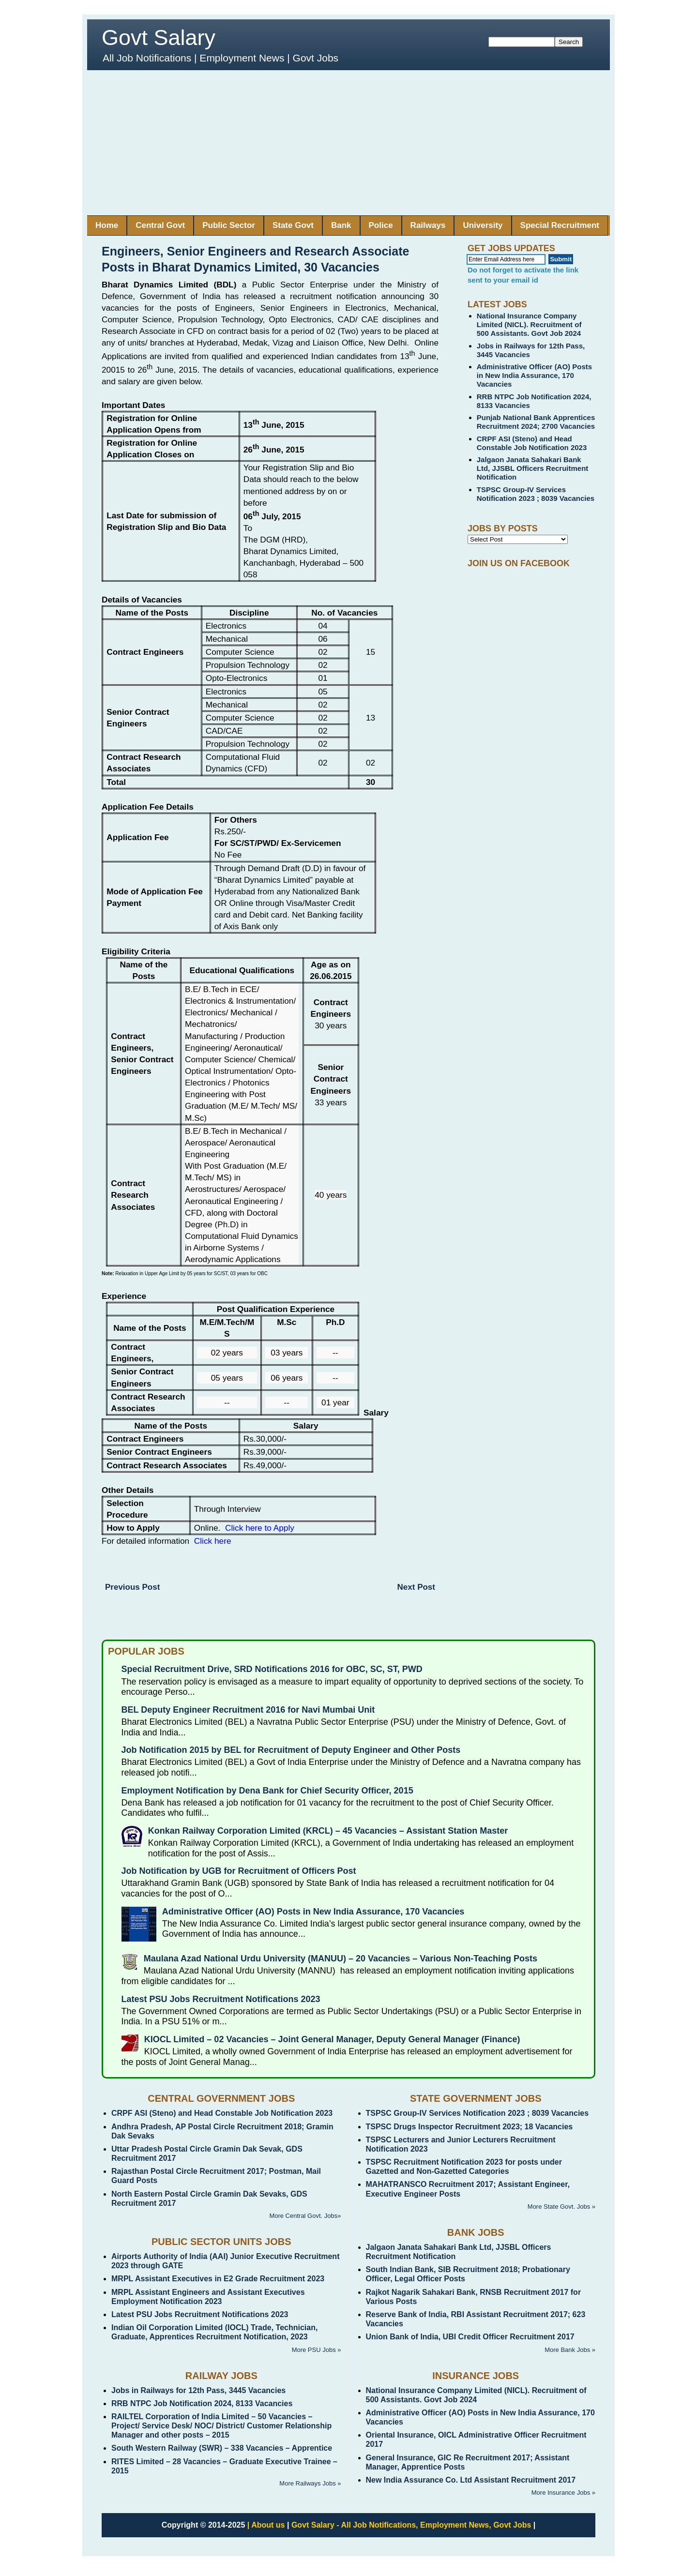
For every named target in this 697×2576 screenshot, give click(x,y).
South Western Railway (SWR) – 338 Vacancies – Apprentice (221, 2448)
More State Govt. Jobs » (561, 2206)
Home (106, 225)
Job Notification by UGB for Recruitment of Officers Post (238, 1871)
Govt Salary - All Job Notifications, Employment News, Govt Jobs (411, 2525)
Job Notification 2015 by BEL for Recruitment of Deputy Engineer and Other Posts (291, 1750)
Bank (341, 225)
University (482, 225)
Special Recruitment (559, 225)
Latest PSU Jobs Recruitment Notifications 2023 (220, 1999)
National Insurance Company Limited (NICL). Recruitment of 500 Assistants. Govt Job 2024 (529, 324)
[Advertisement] (348, 143)
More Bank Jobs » (570, 2349)
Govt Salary (158, 37)
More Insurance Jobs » (563, 2492)
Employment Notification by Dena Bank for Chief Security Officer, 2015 (267, 1790)
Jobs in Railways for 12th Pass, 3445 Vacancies (198, 2390)
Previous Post (132, 1587)
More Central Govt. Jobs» (305, 2215)
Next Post (416, 1587)
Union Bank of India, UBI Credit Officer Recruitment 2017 (470, 2337)
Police (381, 225)
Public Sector (228, 225)
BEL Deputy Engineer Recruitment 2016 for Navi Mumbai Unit (248, 1710)
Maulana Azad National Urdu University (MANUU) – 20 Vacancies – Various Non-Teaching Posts (340, 1958)
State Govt (293, 225)
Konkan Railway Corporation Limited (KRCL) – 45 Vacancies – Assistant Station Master (328, 1831)
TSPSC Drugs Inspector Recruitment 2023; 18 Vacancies (469, 2127)
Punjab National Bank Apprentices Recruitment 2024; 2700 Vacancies (536, 421)
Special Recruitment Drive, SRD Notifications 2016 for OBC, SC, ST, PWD (272, 1669)
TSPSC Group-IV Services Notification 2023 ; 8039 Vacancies (535, 493)
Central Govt (160, 225)
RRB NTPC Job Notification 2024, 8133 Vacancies (201, 2403)
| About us (266, 2525)
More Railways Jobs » (310, 2483)
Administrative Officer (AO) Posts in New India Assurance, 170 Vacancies (534, 375)
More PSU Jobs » (316, 2349)
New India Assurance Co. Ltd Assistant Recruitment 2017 (471, 2480)
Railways (428, 225)
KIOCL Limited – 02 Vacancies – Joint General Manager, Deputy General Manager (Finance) (332, 2039)
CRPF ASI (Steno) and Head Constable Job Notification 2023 (532, 443)
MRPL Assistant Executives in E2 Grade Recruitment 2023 (217, 2279)
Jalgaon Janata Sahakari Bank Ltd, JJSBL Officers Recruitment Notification (533, 468)
